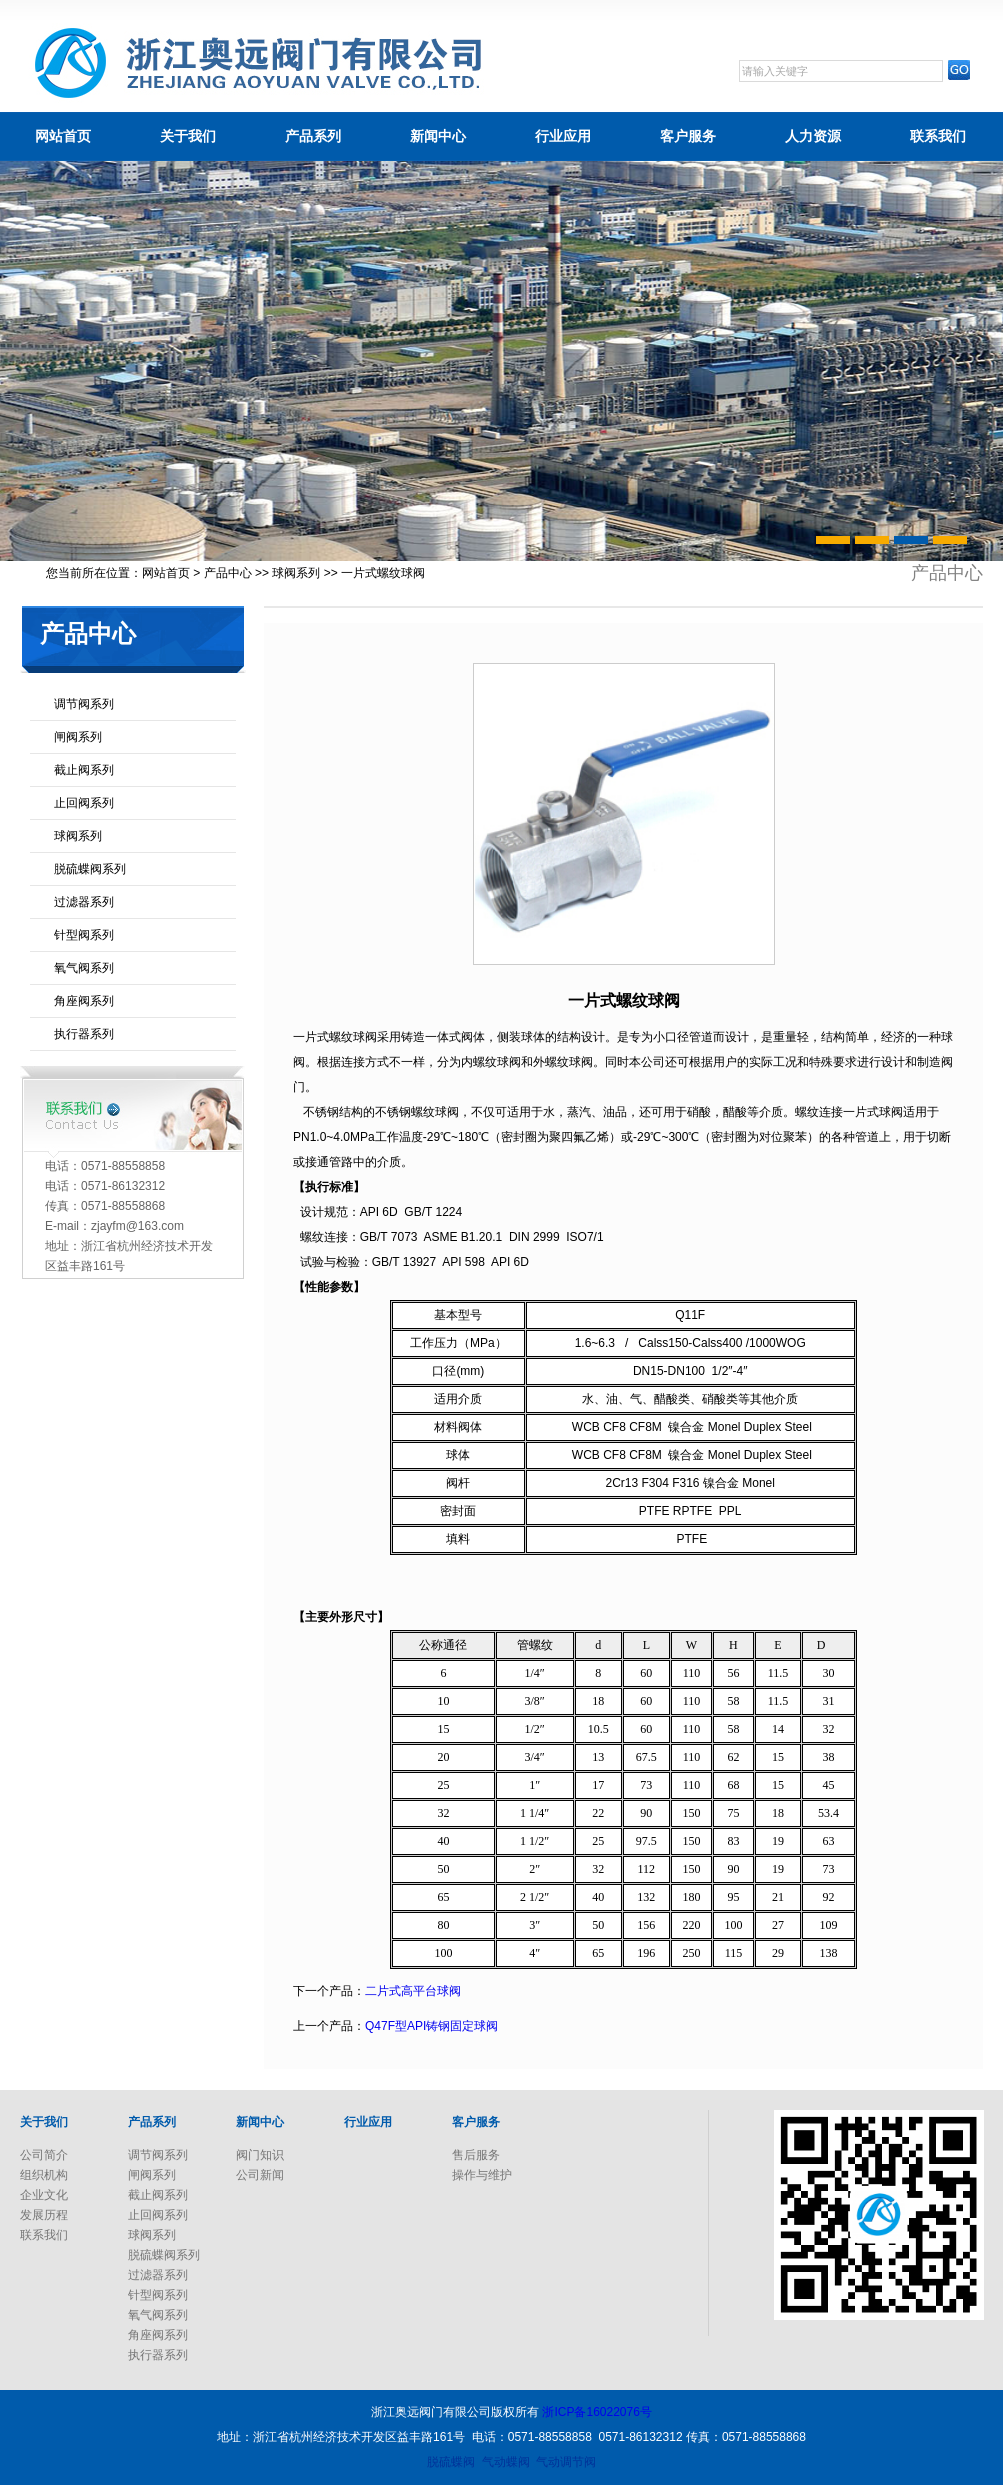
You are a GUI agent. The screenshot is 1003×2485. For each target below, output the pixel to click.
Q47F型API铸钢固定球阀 (431, 2026)
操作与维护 (482, 2175)
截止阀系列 (84, 770)
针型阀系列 (84, 935)
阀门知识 (260, 2155)
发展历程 (44, 2215)
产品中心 (228, 573)
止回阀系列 (84, 803)
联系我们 (938, 136)
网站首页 (63, 136)
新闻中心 (438, 136)
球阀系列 (296, 573)
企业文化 (44, 2195)
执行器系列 (84, 1034)
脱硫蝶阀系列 (90, 869)
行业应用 (563, 136)
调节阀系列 (84, 704)
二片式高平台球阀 (413, 1991)
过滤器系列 (84, 902)
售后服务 (476, 2155)
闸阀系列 (78, 737)
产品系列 (313, 136)
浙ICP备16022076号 (596, 2412)
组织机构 (44, 2175)
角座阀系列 (84, 1001)
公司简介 (44, 2155)
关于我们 (188, 136)
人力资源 (813, 136)
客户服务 (688, 136)
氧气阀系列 (84, 968)
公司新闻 (260, 2175)
